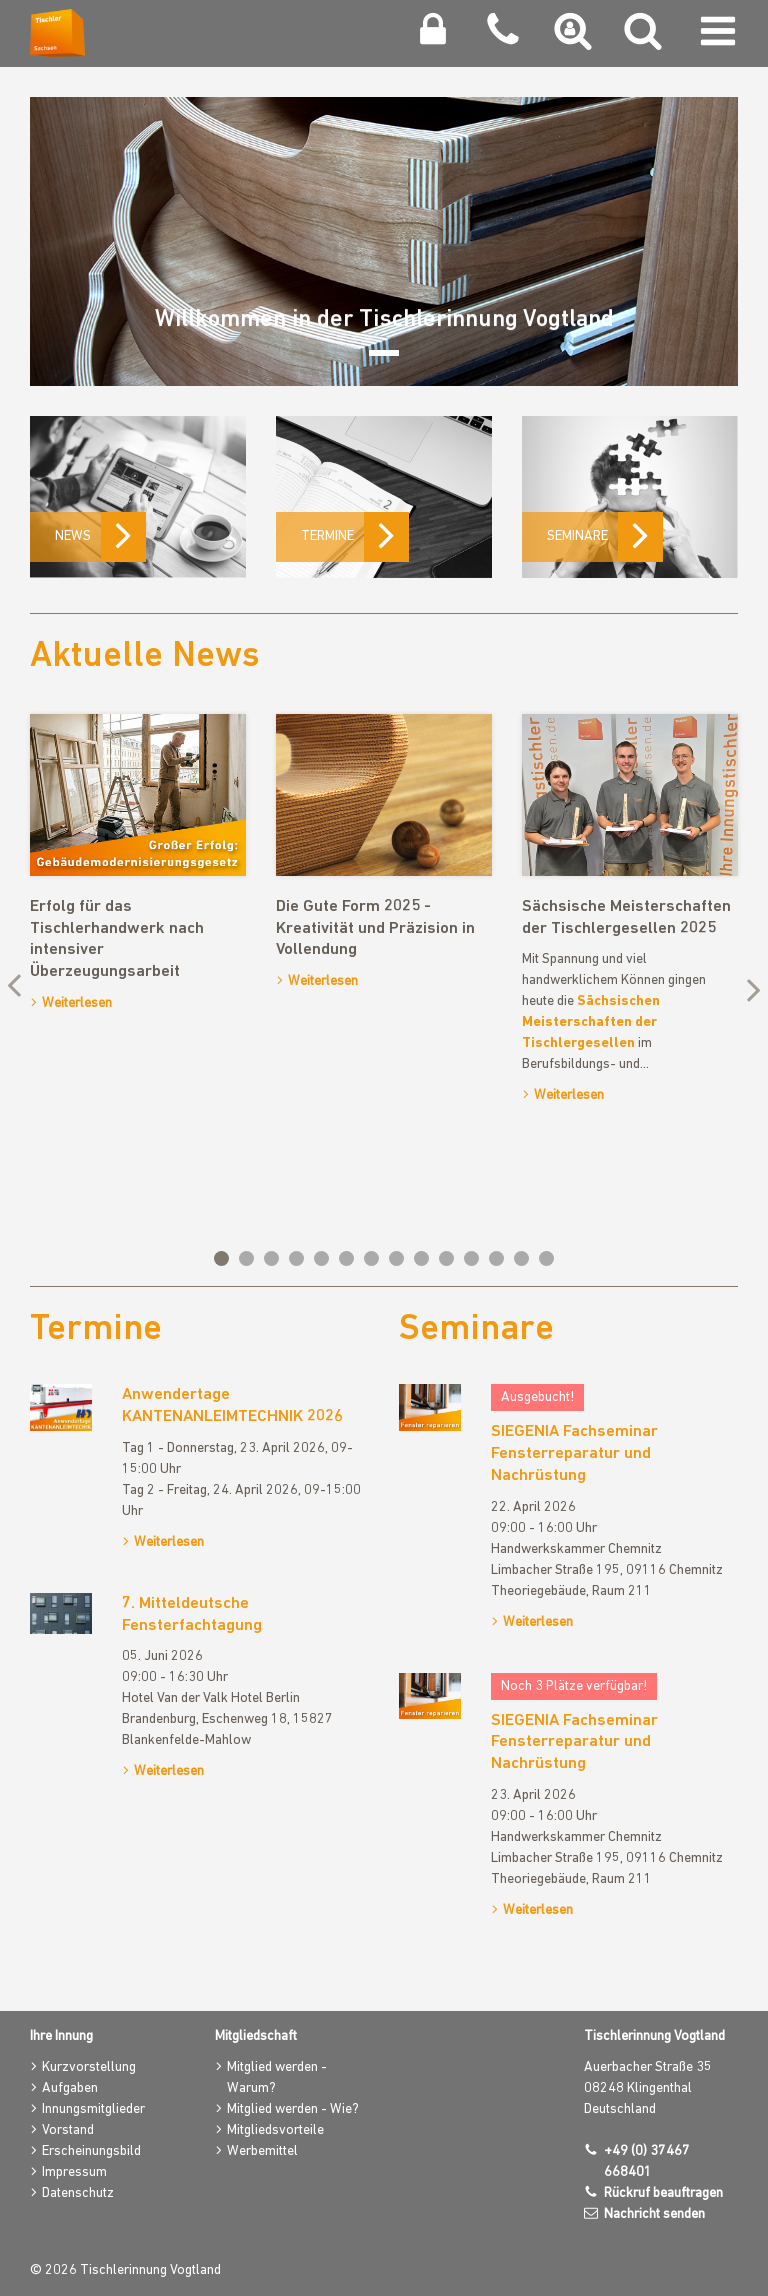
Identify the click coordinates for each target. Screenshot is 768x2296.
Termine (96, 1330)
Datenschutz (78, 2193)
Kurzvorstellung (89, 2067)
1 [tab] (221, 1258)
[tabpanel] (138, 867)
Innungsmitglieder (93, 2109)
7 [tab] (371, 1258)
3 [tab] (271, 1258)
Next (748, 988)
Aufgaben (70, 2088)
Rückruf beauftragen (663, 2193)
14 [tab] (546, 1258)
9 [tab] (421, 1258)
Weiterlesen (77, 1003)
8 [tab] (396, 1258)
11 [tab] (471, 1258)
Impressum (74, 2172)
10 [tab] (446, 1258)
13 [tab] (521, 1258)
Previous (20, 988)
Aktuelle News (145, 657)
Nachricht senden (654, 2214)
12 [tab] (496, 1258)
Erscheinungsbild (91, 2151)
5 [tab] (321, 1258)
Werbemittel (262, 2151)
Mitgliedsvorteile (275, 2130)
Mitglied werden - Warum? (277, 2078)
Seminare (476, 1330)
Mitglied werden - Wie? (293, 2109)
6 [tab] (346, 1258)
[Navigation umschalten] (718, 36)
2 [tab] (246, 1258)
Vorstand (68, 2130)
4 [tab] (296, 1258)
